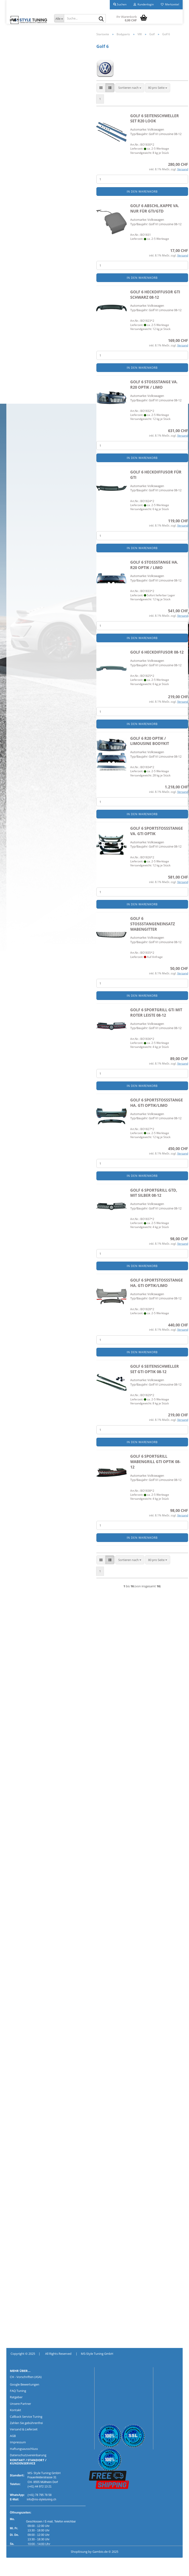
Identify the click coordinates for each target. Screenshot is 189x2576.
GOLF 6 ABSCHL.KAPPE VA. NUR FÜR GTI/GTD (154, 209)
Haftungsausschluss (24, 2450)
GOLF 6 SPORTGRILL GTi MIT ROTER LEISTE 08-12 (156, 1013)
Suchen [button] (119, 4)
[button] (101, 88)
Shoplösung (79, 2552)
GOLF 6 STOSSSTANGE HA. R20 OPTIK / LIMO (154, 566)
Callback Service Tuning (26, 2417)
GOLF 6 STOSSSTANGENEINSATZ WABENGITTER (152, 925)
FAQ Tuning (18, 2392)
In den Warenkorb (142, 192)
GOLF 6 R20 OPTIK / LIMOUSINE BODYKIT (149, 742)
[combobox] (129, 88)
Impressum (18, 2443)
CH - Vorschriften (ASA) (26, 2378)
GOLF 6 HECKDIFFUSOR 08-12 (157, 653)
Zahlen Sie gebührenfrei (26, 2424)
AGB (13, 2437)
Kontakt (15, 2411)
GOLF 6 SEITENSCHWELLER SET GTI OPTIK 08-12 (154, 1370)
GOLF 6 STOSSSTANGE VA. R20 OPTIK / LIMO (154, 385)
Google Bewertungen (24, 2385)
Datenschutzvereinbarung (28, 2456)
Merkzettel (170, 4)
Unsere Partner (20, 2404)
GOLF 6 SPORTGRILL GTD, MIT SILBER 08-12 (153, 1194)
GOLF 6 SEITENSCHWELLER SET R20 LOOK (154, 119)
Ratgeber (16, 2398)
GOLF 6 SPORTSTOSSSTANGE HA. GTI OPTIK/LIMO (156, 1103)
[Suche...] (59, 18)
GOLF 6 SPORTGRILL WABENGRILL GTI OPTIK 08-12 (155, 1463)
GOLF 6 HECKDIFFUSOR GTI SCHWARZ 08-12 (155, 295)
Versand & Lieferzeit (24, 2430)
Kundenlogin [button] (144, 4)
